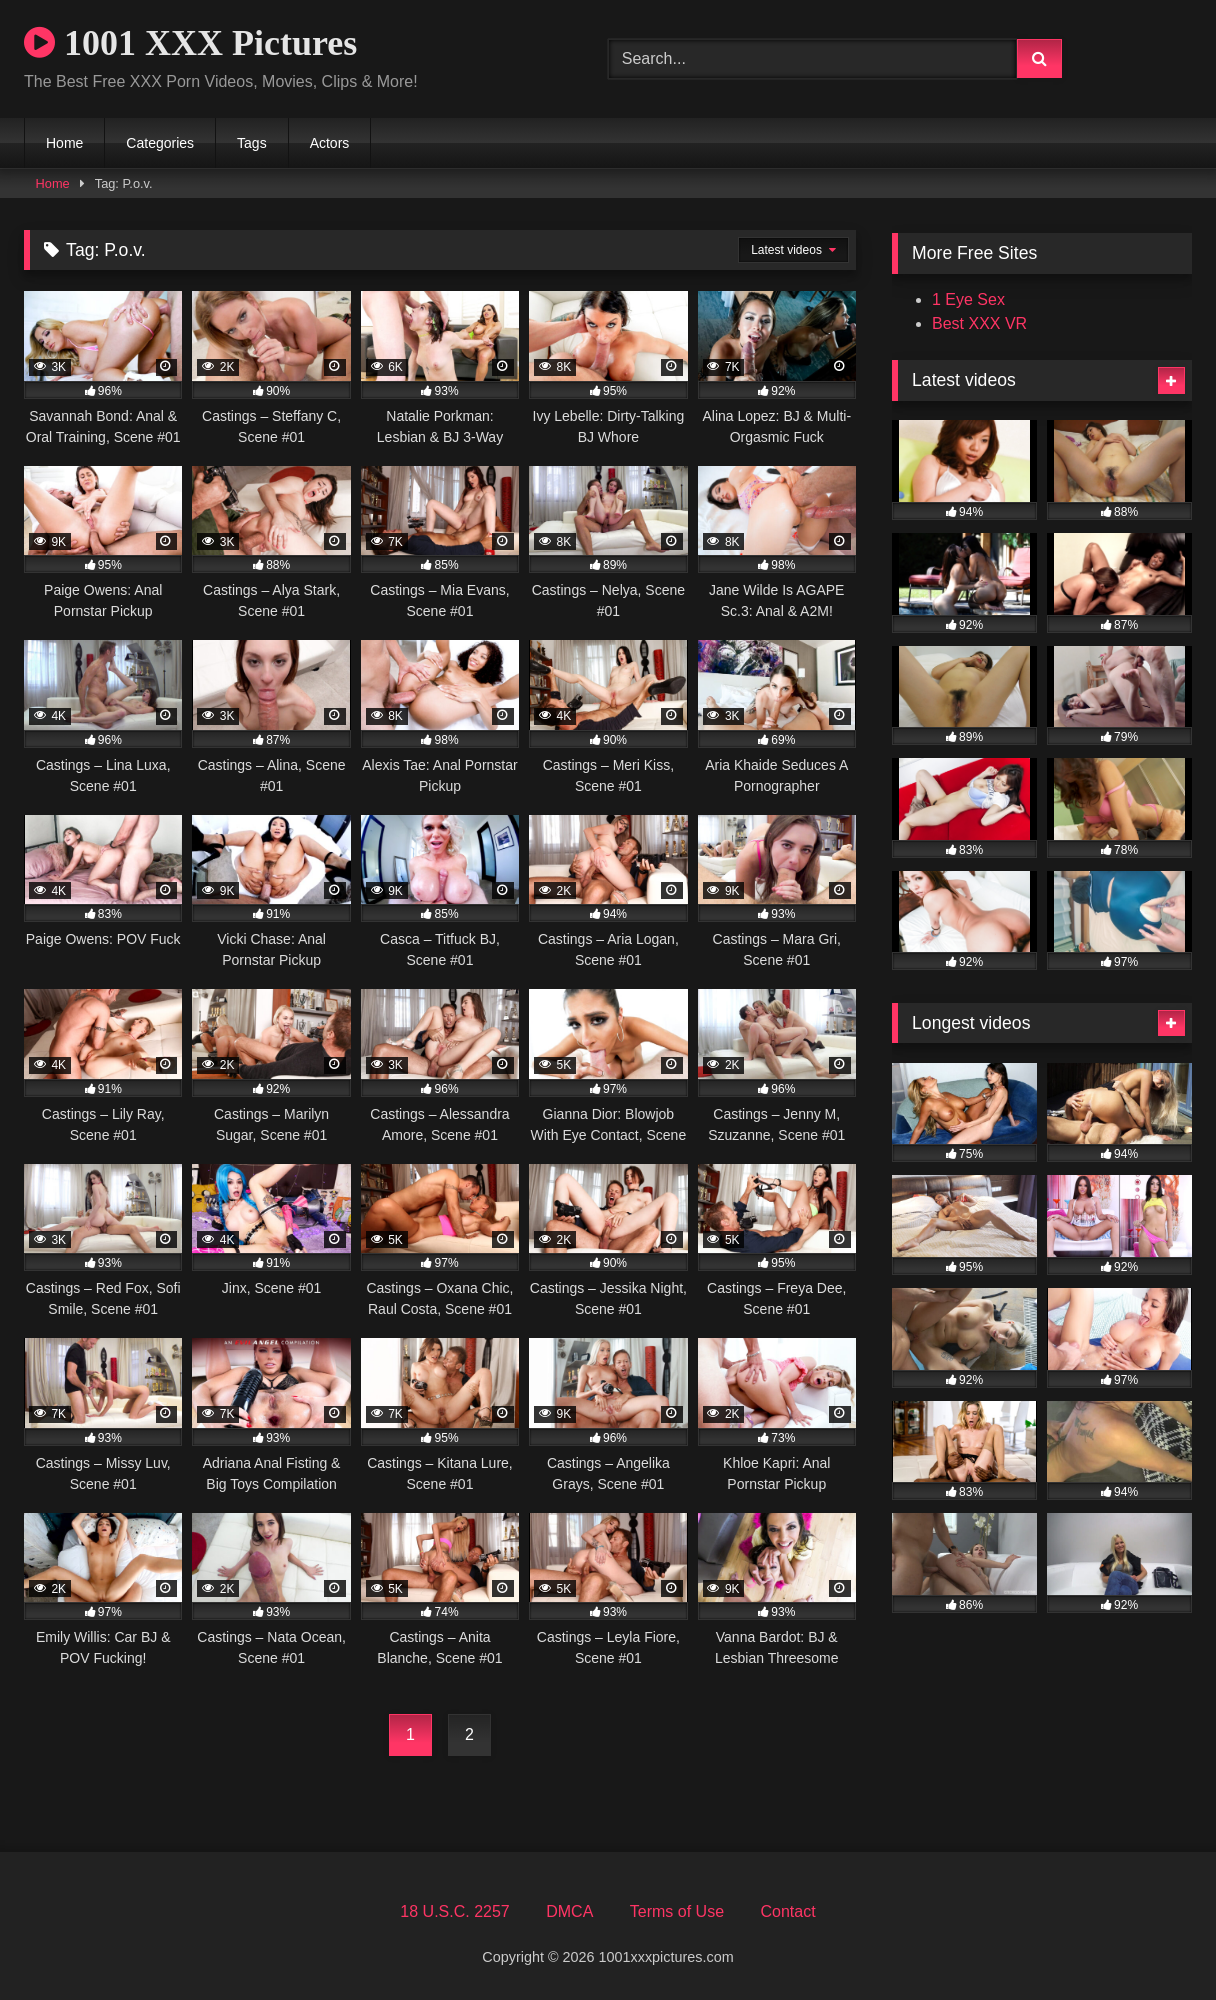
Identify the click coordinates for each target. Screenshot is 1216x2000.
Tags (252, 143)
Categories (160, 143)
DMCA (569, 1911)
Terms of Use (677, 1911)
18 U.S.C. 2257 (454, 1911)
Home (64, 143)
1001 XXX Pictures (190, 43)
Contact (787, 1911)
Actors (330, 143)
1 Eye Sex (968, 299)
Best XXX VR (979, 323)
